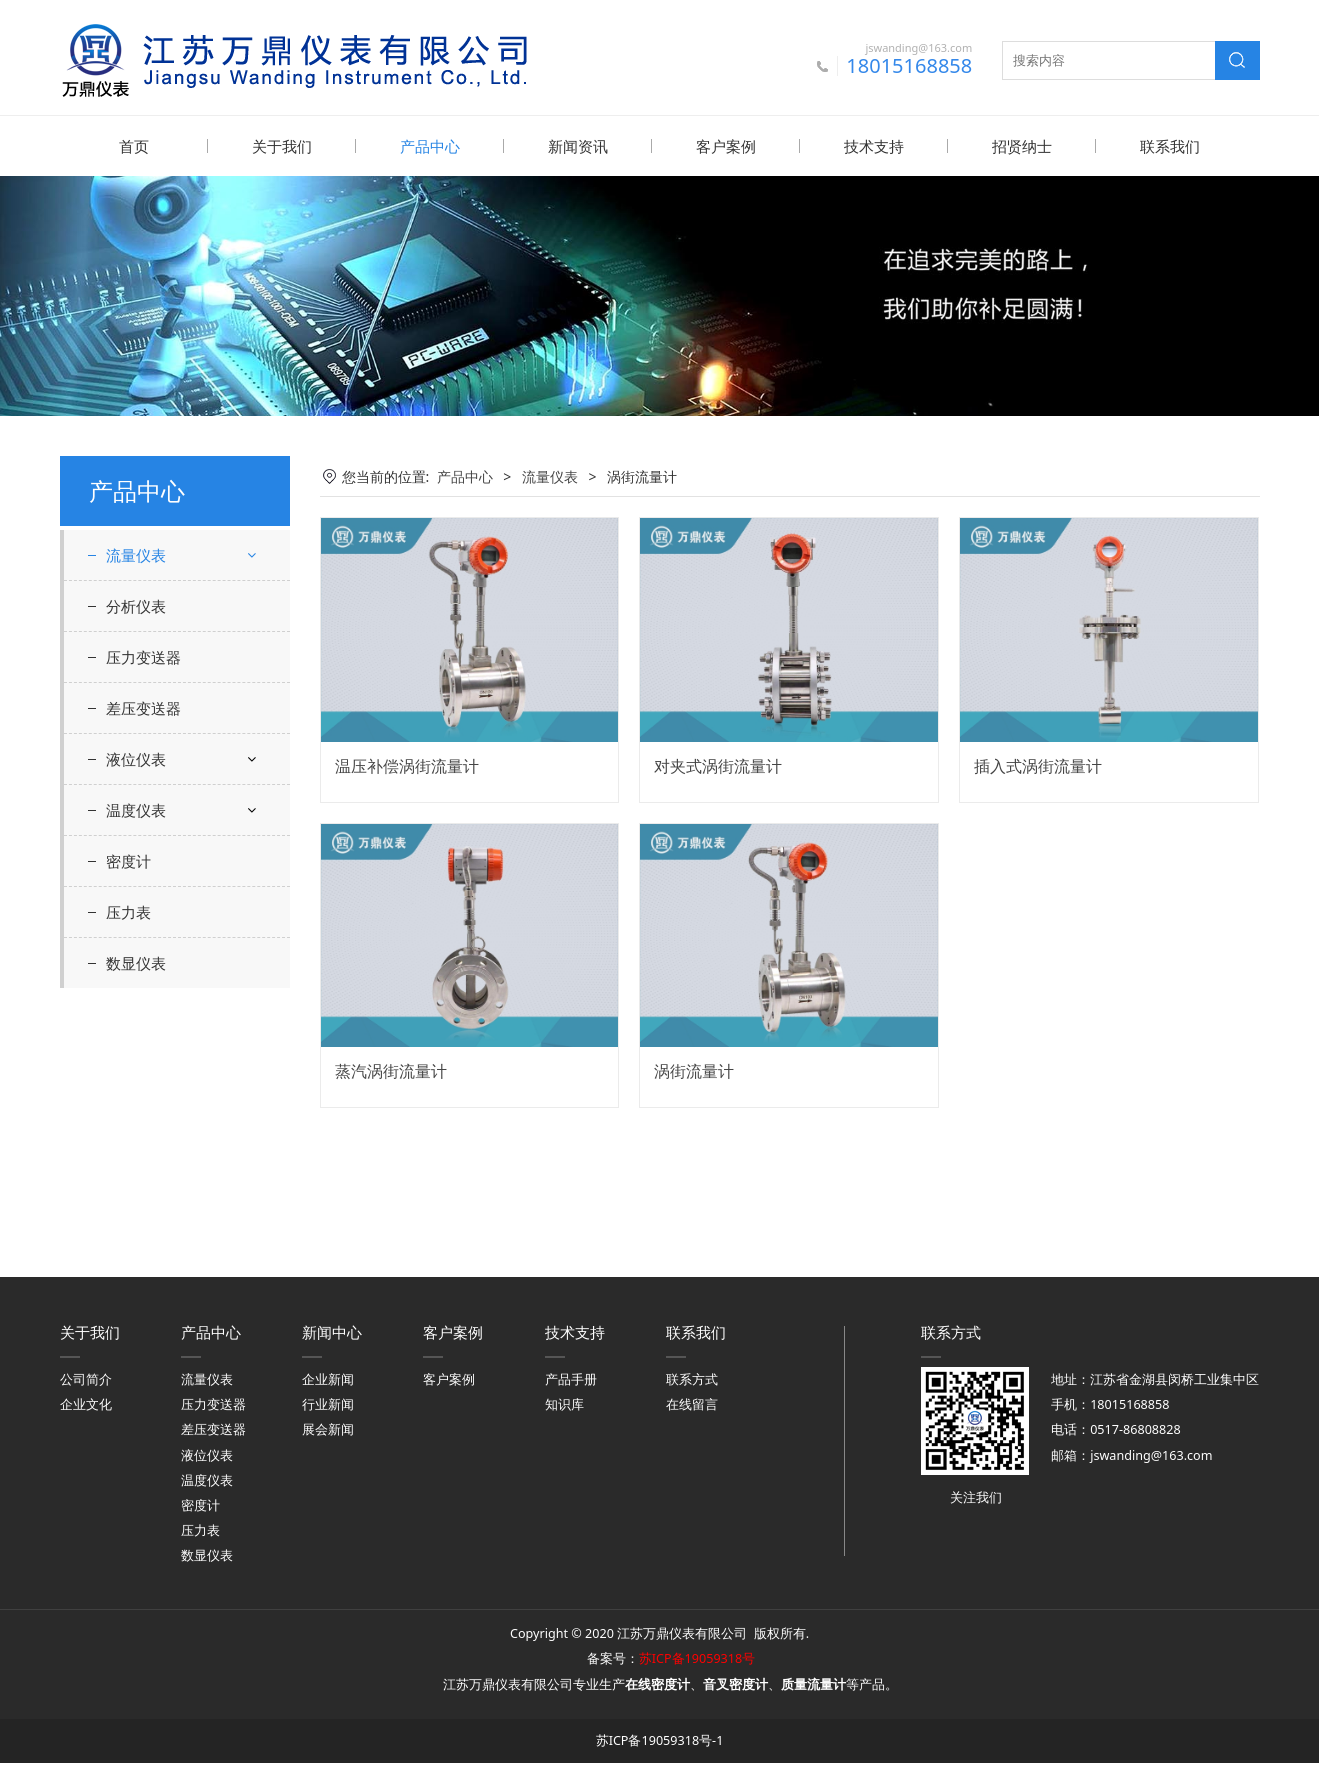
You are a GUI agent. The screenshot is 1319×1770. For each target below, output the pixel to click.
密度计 (128, 1117)
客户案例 (726, 146)
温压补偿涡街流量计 (407, 765)
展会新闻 (328, 1436)
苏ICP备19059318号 (697, 1665)
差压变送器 (143, 964)
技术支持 (874, 146)
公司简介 (86, 1386)
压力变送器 (143, 913)
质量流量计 (157, 778)
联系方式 (692, 1386)
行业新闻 (328, 1411)
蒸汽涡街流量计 (391, 1070)
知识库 (564, 1411)
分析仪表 (136, 862)
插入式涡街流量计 (1038, 765)
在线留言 (692, 1411)
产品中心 (430, 146)
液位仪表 (136, 1015)
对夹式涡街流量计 (718, 765)
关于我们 (282, 146)
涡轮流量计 (157, 743)
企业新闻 (328, 1386)
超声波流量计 (164, 637)
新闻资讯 (578, 146)
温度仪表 (136, 1066)
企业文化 (86, 1411)
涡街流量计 (157, 708)
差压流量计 (157, 602)
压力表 (128, 1168)
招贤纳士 (1022, 146)
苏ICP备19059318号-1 (660, 1747)
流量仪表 (136, 554)
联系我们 (1170, 146)
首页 (134, 146)
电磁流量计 (157, 672)
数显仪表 (136, 1219)
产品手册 (571, 1386)
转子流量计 (157, 813)
